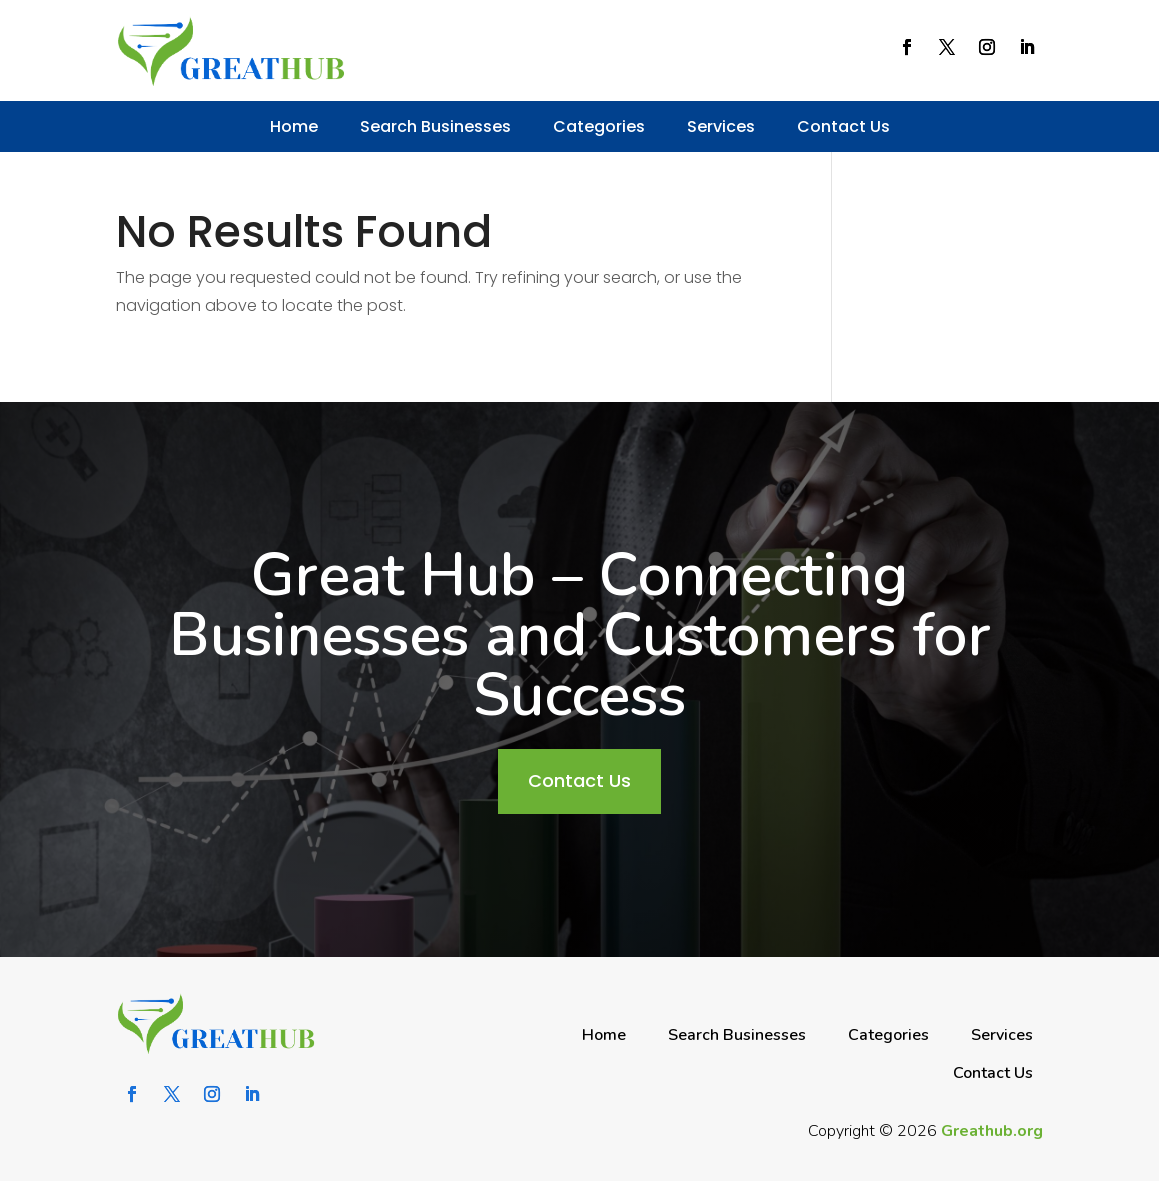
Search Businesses (435, 126)
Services (721, 126)
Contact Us (843, 126)
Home (294, 126)
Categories (599, 126)
